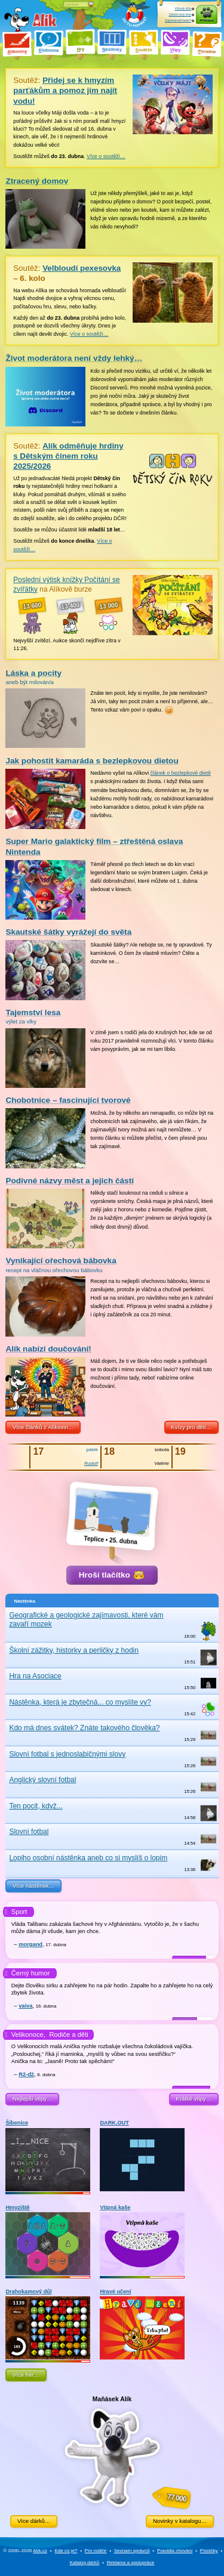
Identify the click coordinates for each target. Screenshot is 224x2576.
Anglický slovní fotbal (42, 1780)
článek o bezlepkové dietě (181, 773)
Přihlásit (207, 20)
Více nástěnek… (33, 1885)
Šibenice (47, 2155)
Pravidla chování (174, 2550)
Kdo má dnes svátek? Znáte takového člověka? (84, 1728)
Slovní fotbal (28, 1831)
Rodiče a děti (68, 2034)
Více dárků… (33, 2521)
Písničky (209, 2550)
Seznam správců (132, 2550)
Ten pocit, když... (35, 1806)
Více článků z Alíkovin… (43, 1427)
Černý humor (30, 1973)
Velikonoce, (28, 2034)
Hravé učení (142, 2324)
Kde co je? (65, 2550)
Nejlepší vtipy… (33, 2098)
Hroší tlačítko (112, 1574)
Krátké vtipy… (193, 2098)
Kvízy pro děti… (191, 1427)
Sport (19, 1911)
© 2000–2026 (25, 2550)
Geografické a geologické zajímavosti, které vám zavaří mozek (86, 1619)
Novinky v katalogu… (180, 2521)
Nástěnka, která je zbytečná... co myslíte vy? (80, 1702)
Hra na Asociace (35, 1676)
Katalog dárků (84, 2562)
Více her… (26, 2374)
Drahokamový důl (47, 2324)
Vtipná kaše (142, 2240)
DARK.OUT (142, 2155)
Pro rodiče (95, 2550)
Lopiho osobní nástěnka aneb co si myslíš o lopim (88, 1858)
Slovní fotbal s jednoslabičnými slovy (67, 1754)
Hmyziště (47, 2240)
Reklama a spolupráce (131, 2562)
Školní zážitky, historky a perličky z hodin (74, 1650)
